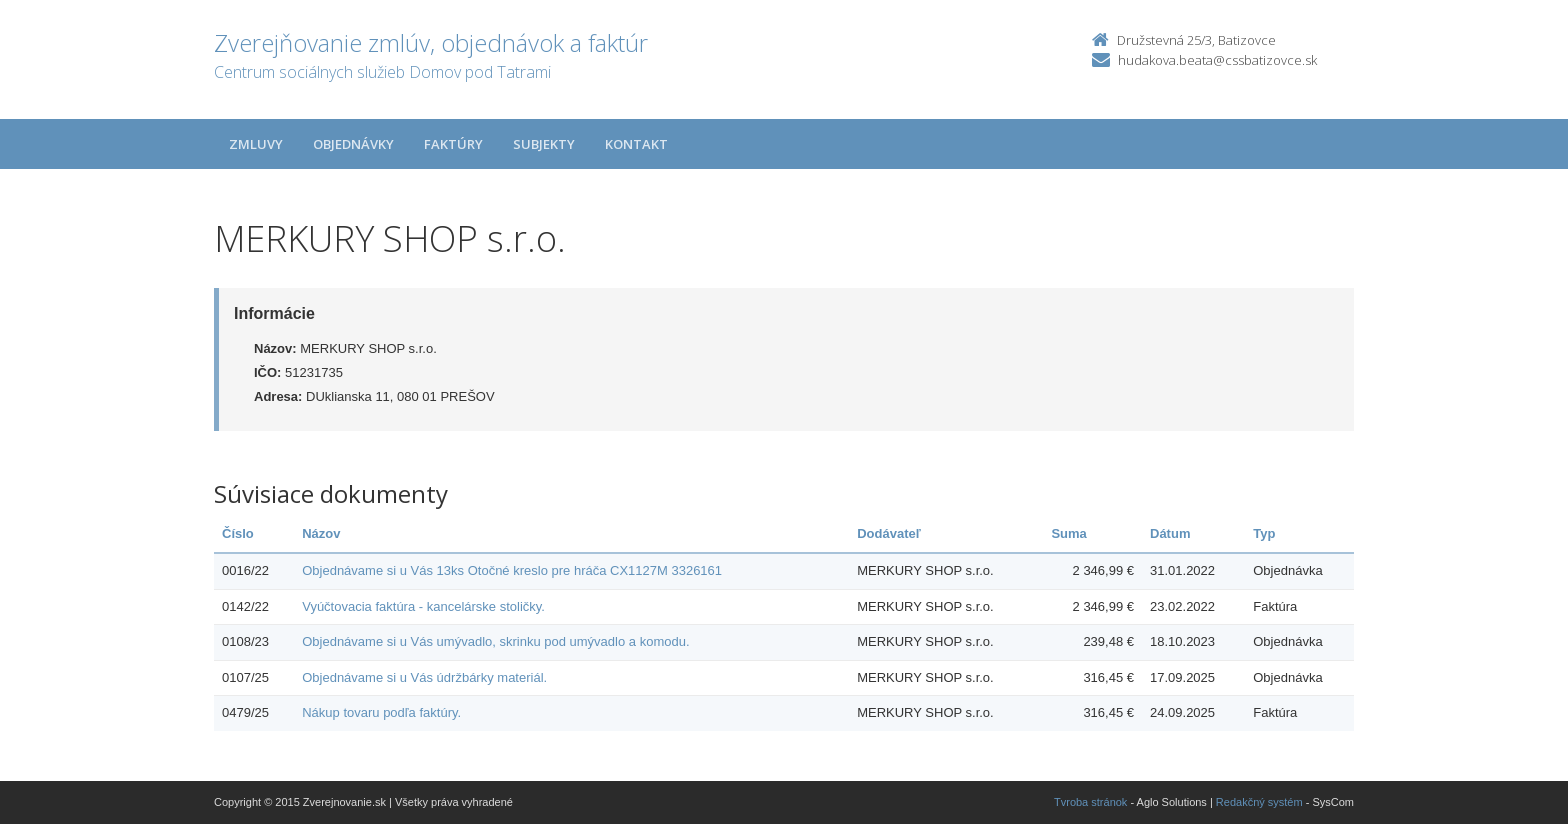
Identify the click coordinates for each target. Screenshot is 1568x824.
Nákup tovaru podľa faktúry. (381, 712)
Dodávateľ (889, 533)
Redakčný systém (1259, 802)
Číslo (238, 533)
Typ (1264, 533)
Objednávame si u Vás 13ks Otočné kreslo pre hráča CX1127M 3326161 (512, 570)
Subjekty (544, 144)
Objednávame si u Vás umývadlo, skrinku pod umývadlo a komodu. (495, 641)
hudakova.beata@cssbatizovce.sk (1217, 60)
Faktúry (453, 144)
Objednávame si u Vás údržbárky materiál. (424, 677)
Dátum (1170, 533)
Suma (1068, 533)
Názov (321, 533)
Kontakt (636, 144)
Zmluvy (256, 144)
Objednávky (353, 144)
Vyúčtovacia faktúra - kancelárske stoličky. (423, 606)
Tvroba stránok (1090, 802)
